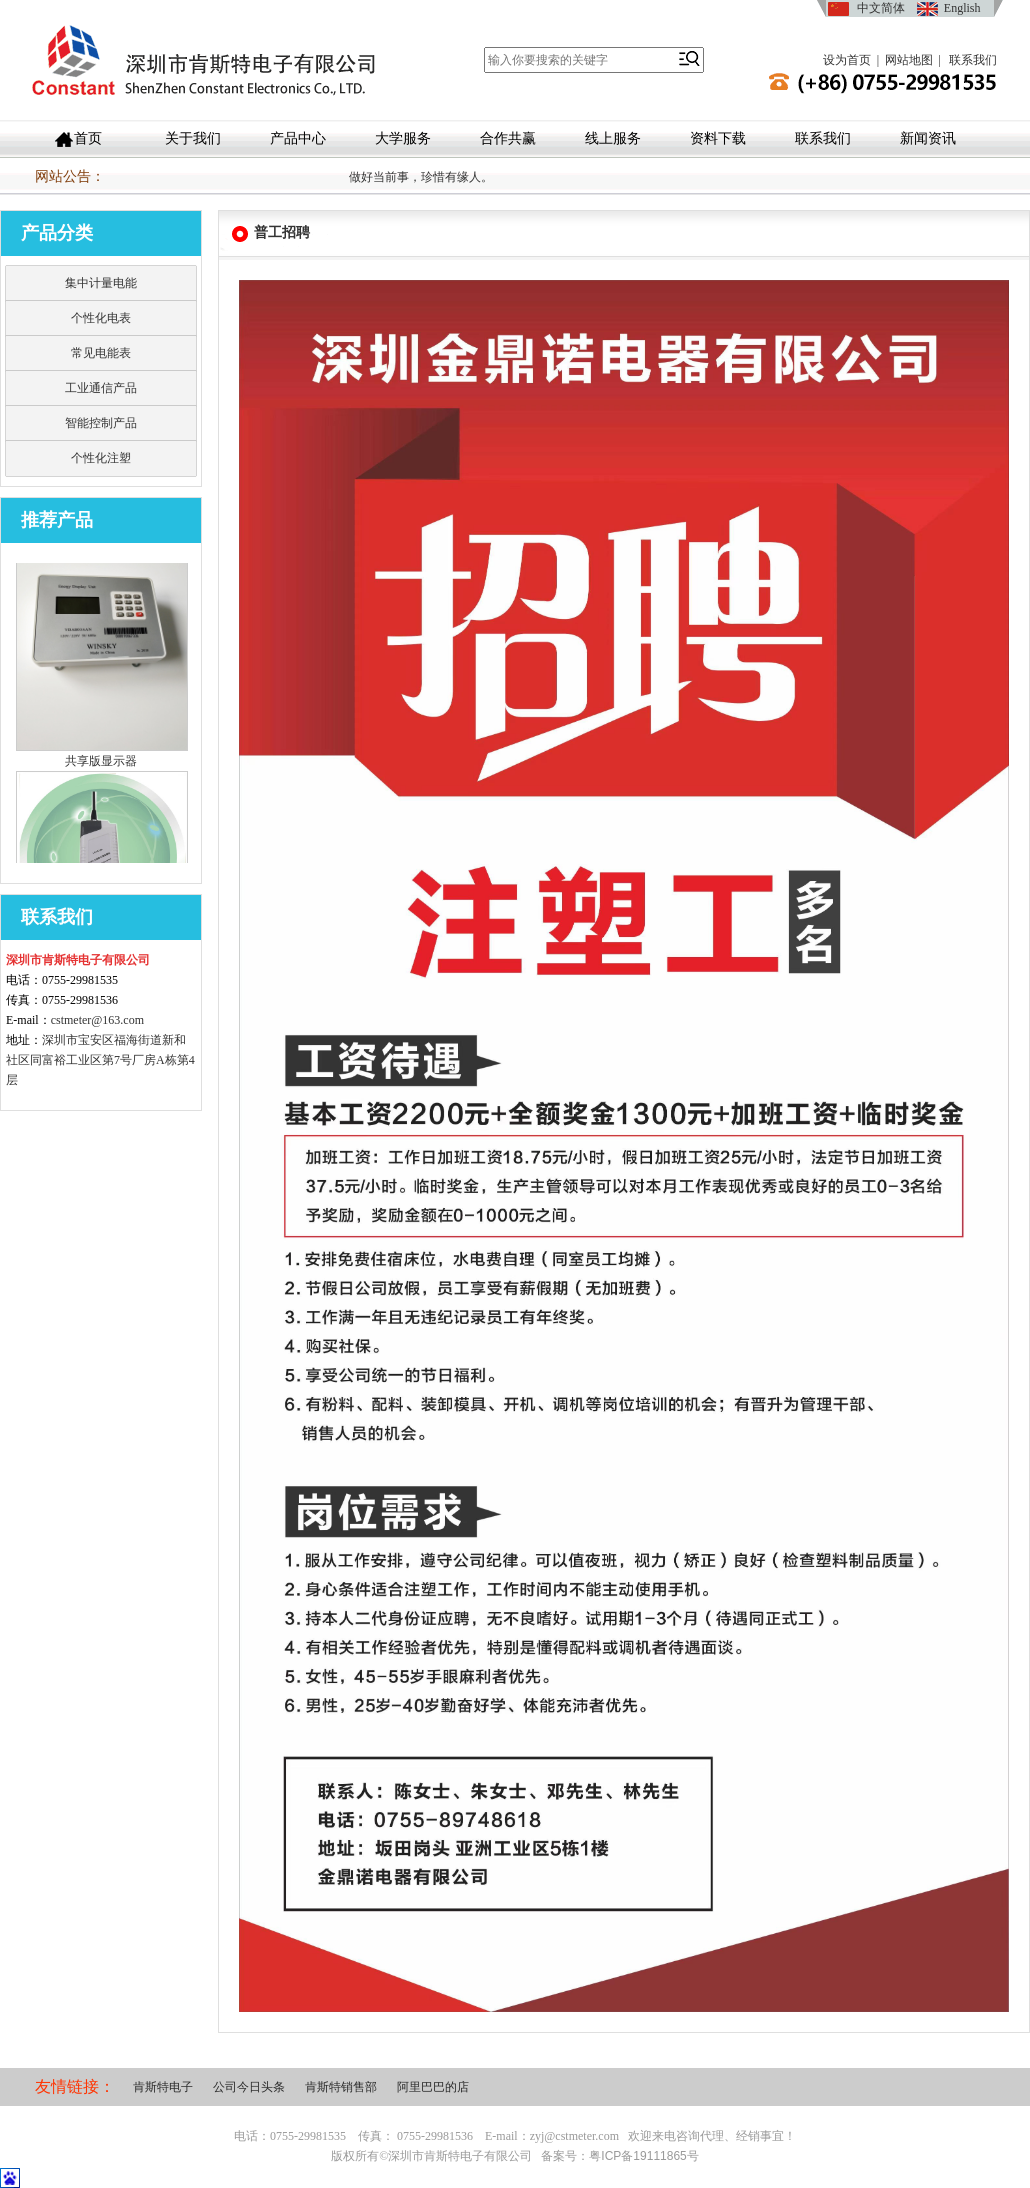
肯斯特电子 (163, 2087)
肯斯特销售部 (341, 2087)
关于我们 (193, 138)
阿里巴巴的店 (433, 2087)
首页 (88, 138)
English (962, 8)
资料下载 (718, 138)
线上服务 (613, 138)
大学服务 (403, 138)
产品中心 (298, 138)
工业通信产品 (101, 388)
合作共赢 (508, 138)
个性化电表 (101, 318)
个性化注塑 (101, 458)
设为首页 (847, 60)
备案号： (619, 2156)
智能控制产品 (101, 423)
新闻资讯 (928, 138)
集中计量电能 (101, 283)
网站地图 (909, 60)
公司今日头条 (249, 2087)
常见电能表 (101, 353)
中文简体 (881, 8)
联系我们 (973, 60)
